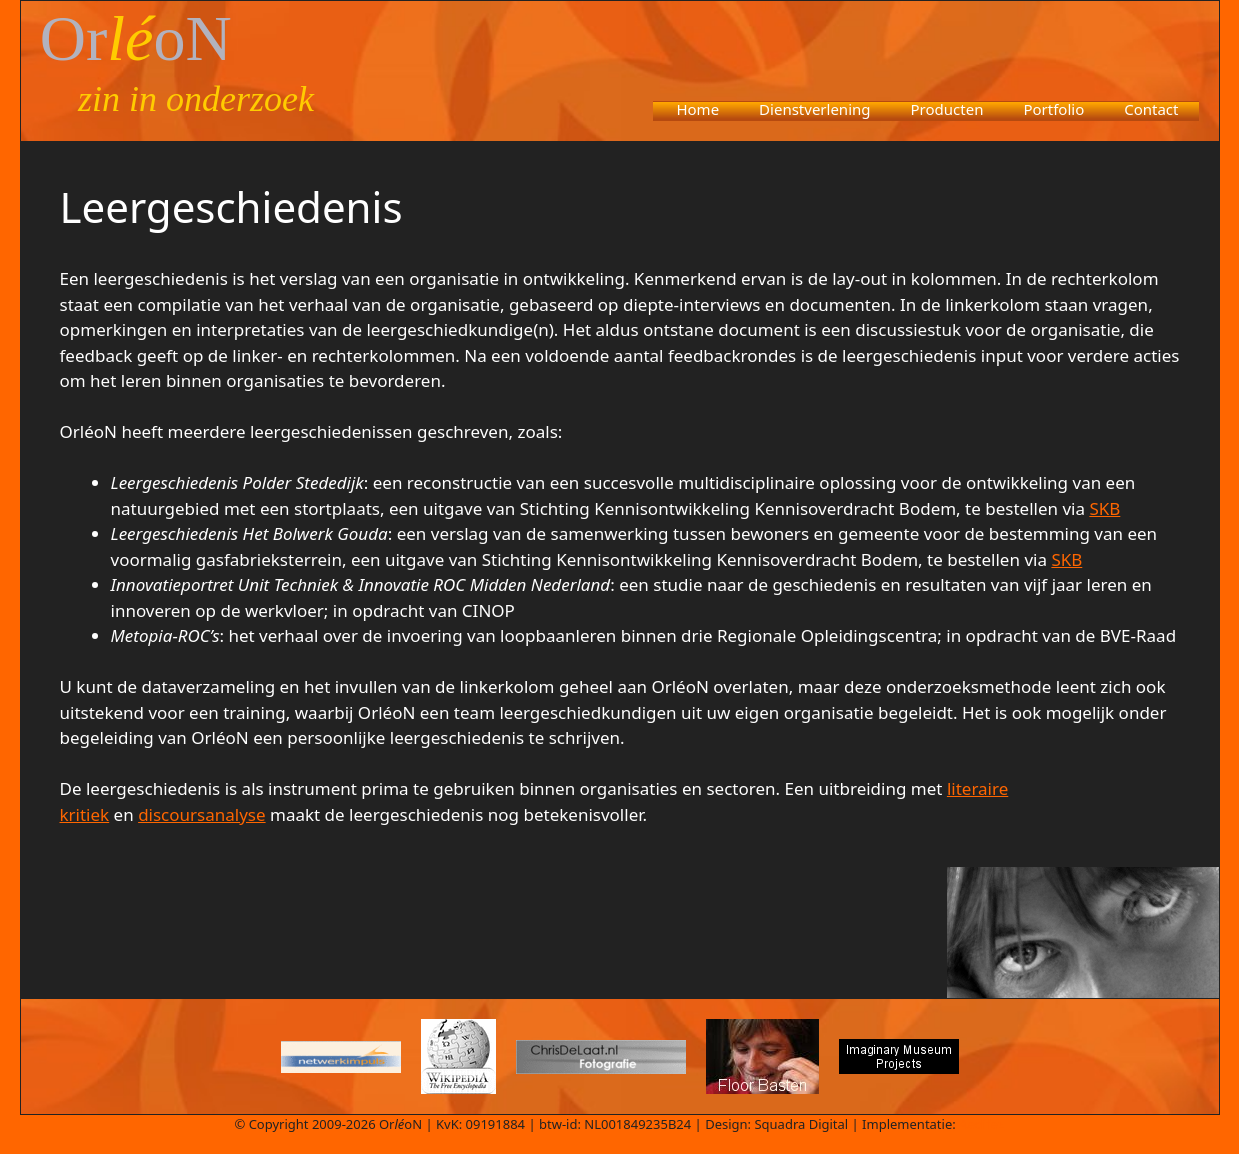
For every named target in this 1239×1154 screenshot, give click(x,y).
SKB (1104, 508)
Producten (947, 109)
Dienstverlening (814, 109)
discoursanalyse (201, 814)
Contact (1151, 109)
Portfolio (1053, 109)
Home (697, 109)
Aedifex (981, 1124)
